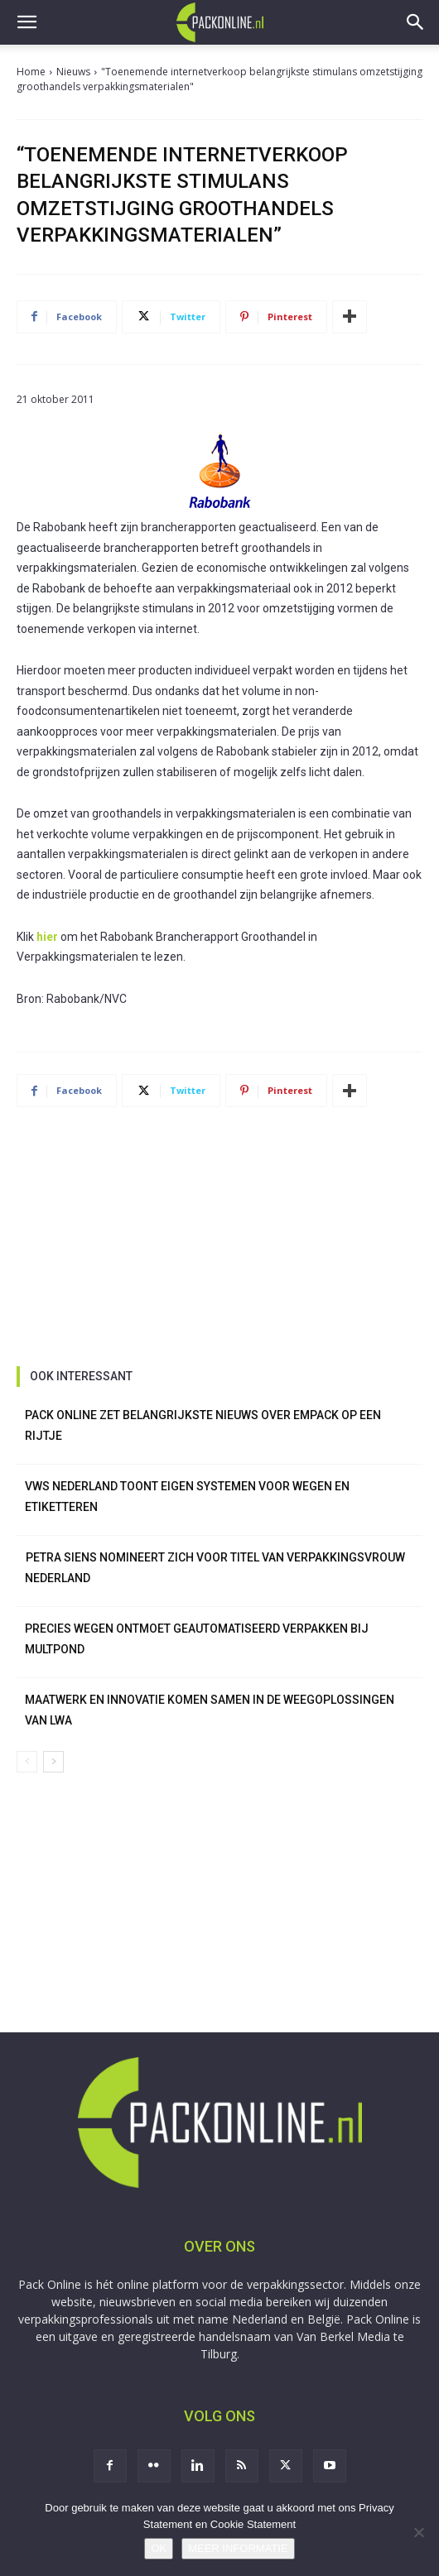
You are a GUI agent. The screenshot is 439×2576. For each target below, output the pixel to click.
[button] (26, 22)
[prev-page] (27, 1761)
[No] (418, 2532)
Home (31, 72)
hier (47, 936)
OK (158, 2548)
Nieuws (73, 72)
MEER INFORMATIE (237, 2548)
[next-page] (53, 1761)
